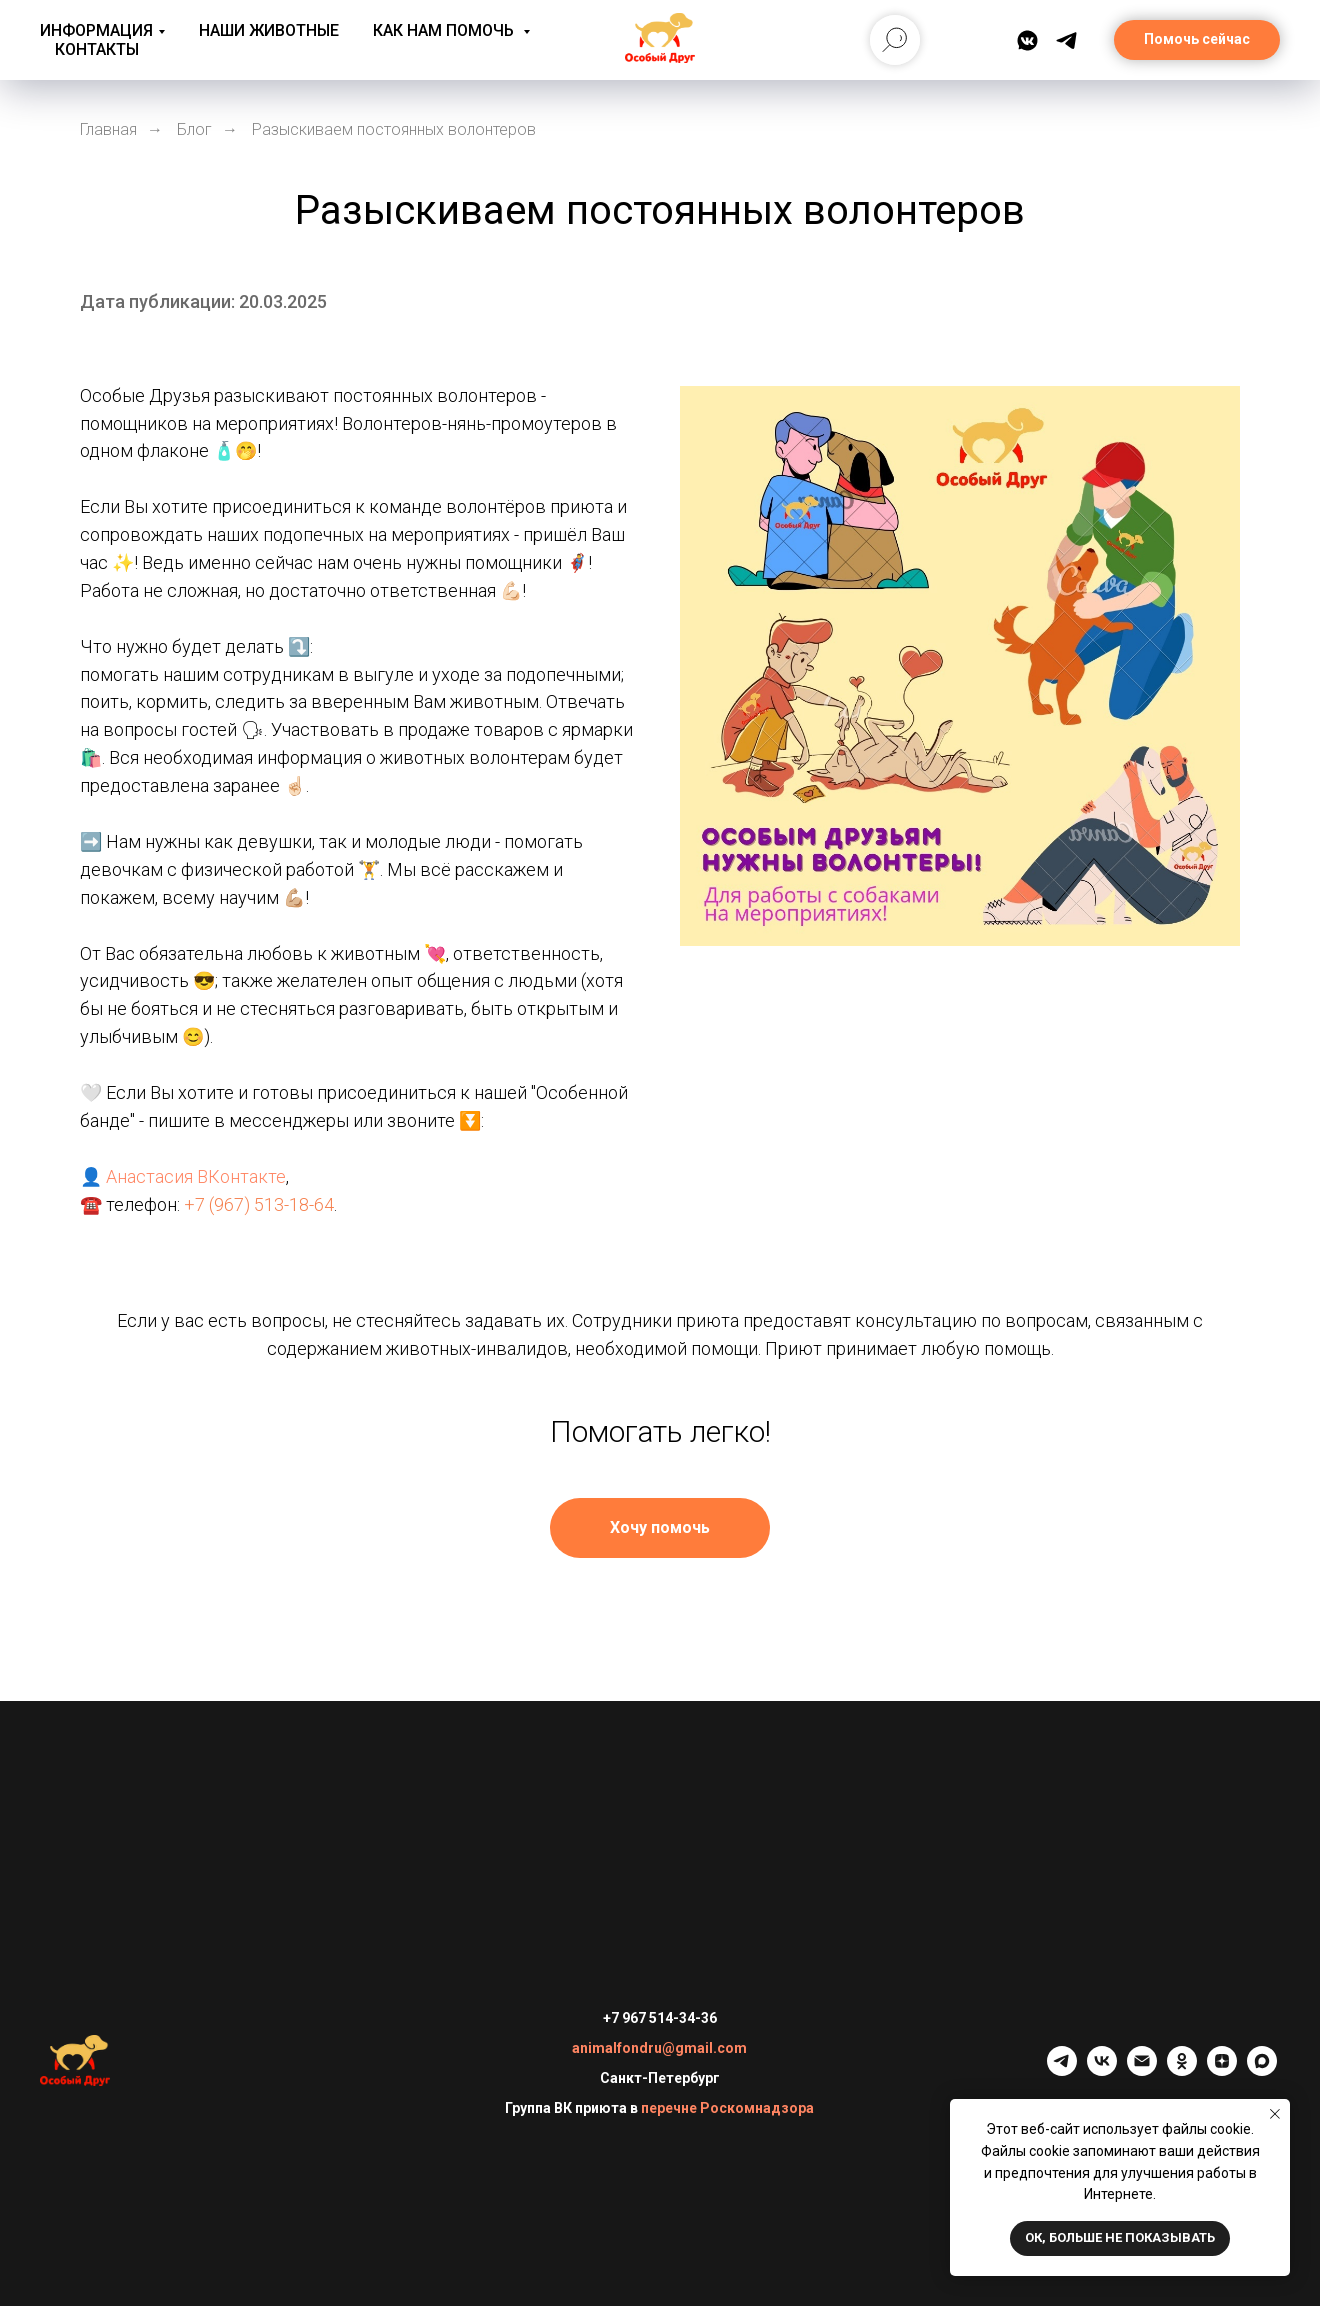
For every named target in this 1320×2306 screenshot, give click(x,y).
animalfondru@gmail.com (659, 2048)
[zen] (1222, 2070)
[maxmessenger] (1262, 2070)
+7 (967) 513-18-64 (259, 1204)
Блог (194, 129)
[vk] (1102, 2070)
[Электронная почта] (1142, 2070)
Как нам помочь (445, 30)
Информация (96, 30)
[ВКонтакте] (1027, 40)
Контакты (97, 49)
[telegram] (1062, 2070)
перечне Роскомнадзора (727, 2108)
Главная (108, 129)
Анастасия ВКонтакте (196, 1176)
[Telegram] (1066, 40)
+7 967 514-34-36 (660, 2018)
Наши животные (269, 30)
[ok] (1182, 2070)
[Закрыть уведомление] (1275, 2114)
